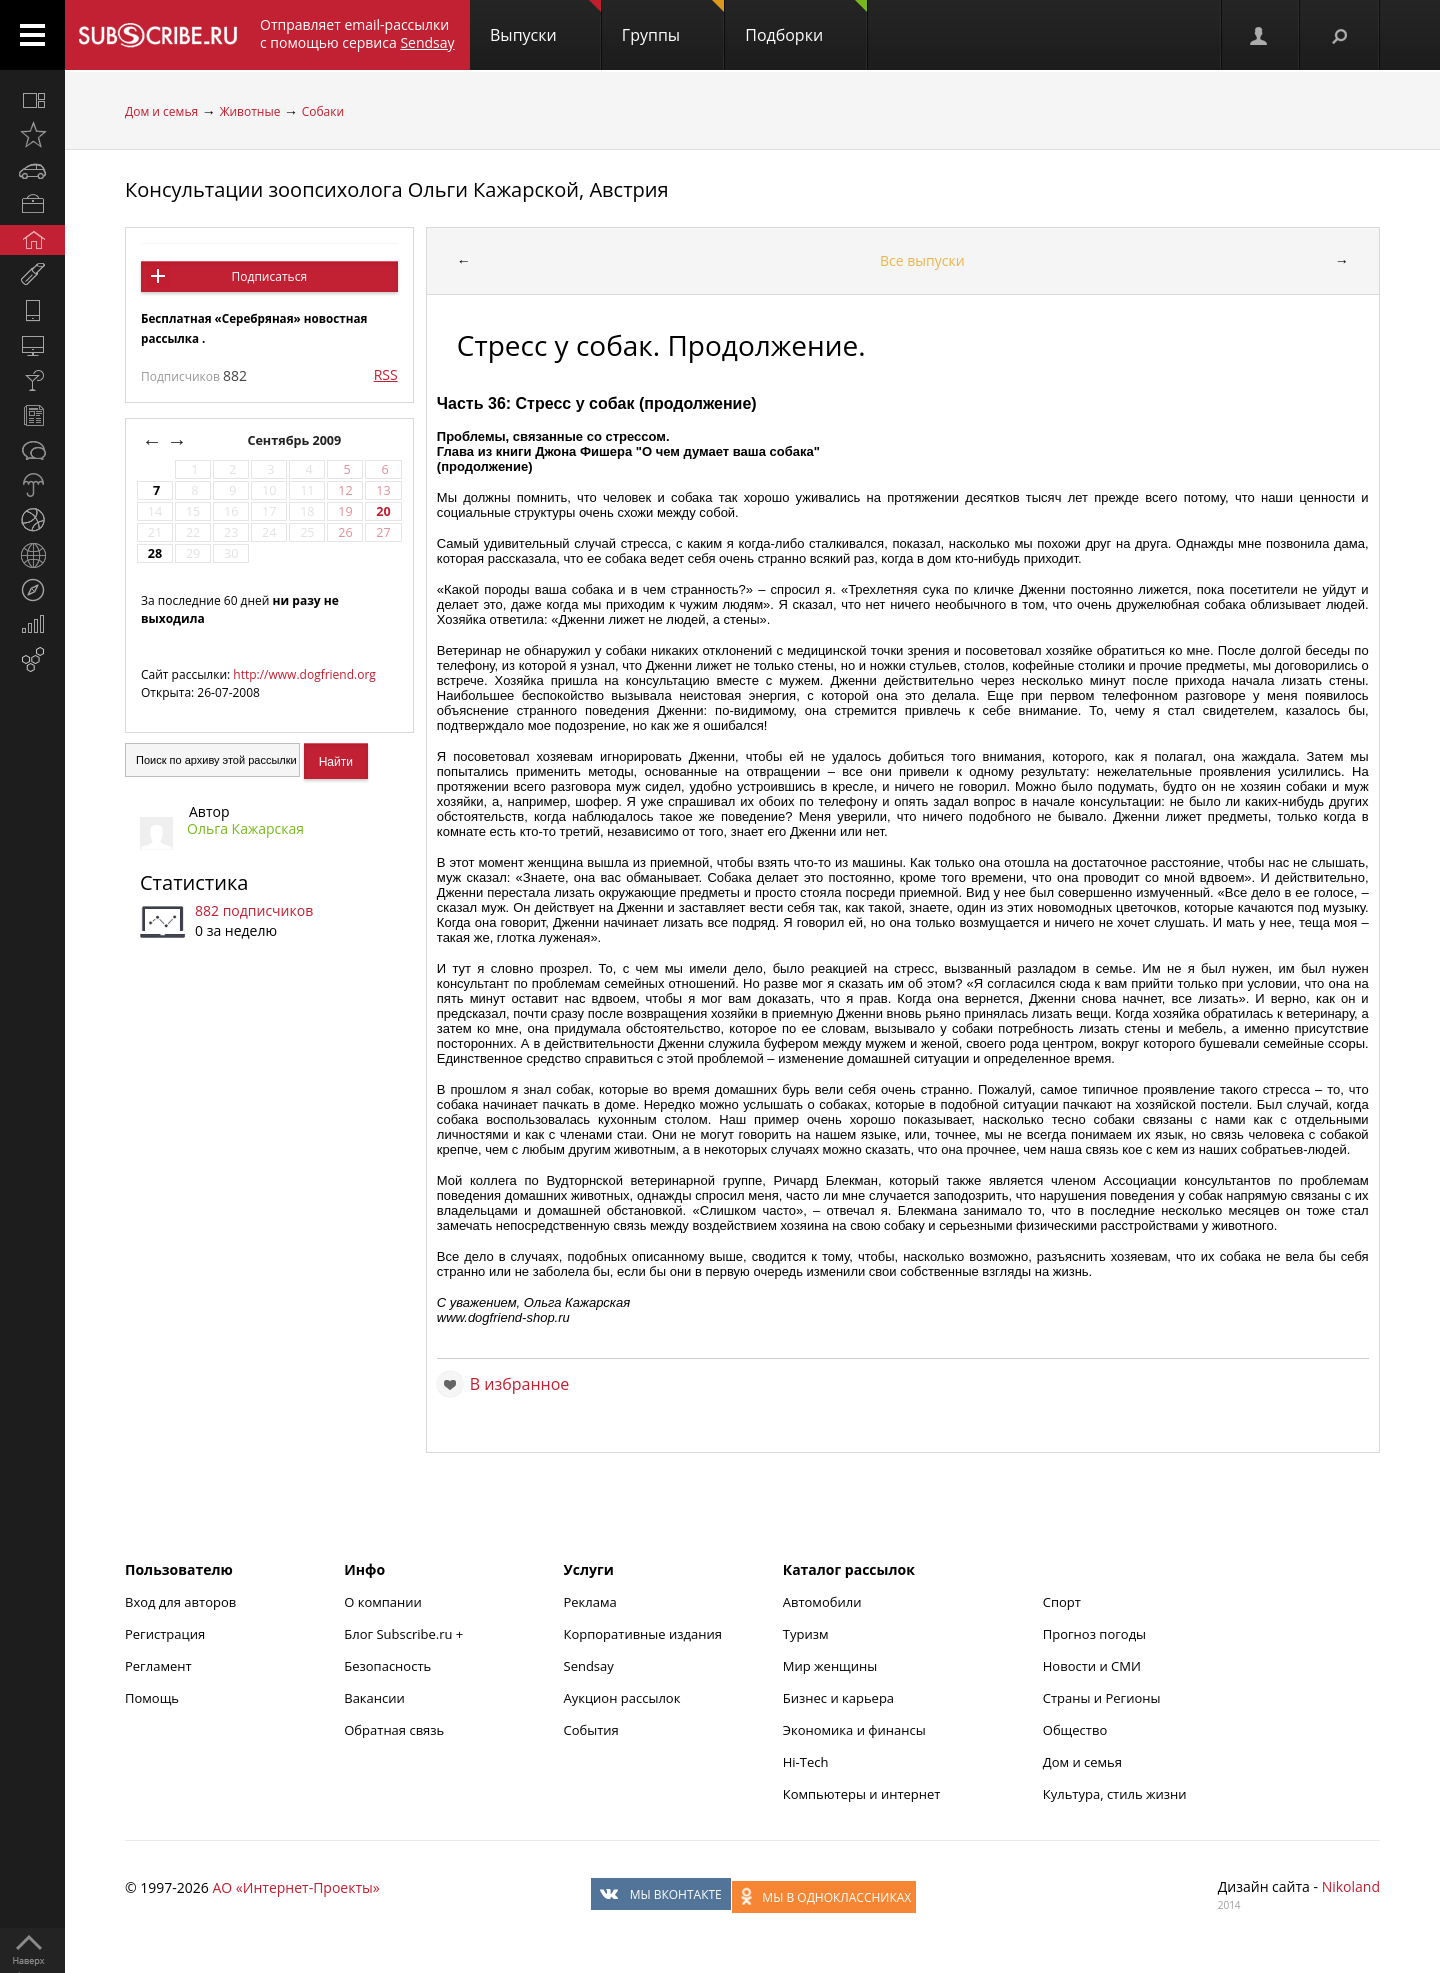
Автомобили (822, 1602)
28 (155, 553)
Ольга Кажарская (245, 828)
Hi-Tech (806, 1762)
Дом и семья (161, 111)
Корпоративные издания (643, 1634)
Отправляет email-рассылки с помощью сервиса (357, 33)
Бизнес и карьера (838, 1698)
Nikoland (1351, 1886)
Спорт (1062, 1602)
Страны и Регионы (1102, 1698)
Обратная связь (394, 1730)
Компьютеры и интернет (862, 1794)
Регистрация (165, 1634)
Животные (249, 111)
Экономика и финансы (854, 1730)
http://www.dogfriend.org (304, 674)
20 (383, 511)
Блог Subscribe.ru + (405, 1634)
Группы (673, 23)
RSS (386, 374)
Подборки (806, 23)
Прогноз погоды (1094, 1634)
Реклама (590, 1602)
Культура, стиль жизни (1115, 1794)
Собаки (323, 111)
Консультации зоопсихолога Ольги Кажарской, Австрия (397, 189)
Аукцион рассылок (622, 1698)
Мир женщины (830, 1666)
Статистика (194, 882)
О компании (383, 1602)
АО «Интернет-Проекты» (295, 1887)
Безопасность (387, 1666)
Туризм (806, 1634)
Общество (1075, 1730)
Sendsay (589, 1666)
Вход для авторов (180, 1602)
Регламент (158, 1666)
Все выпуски (922, 260)
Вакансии (374, 1698)
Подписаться (269, 276)
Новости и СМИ (1092, 1666)
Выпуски (545, 23)
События (591, 1730)
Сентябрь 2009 (295, 440)
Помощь (152, 1698)
